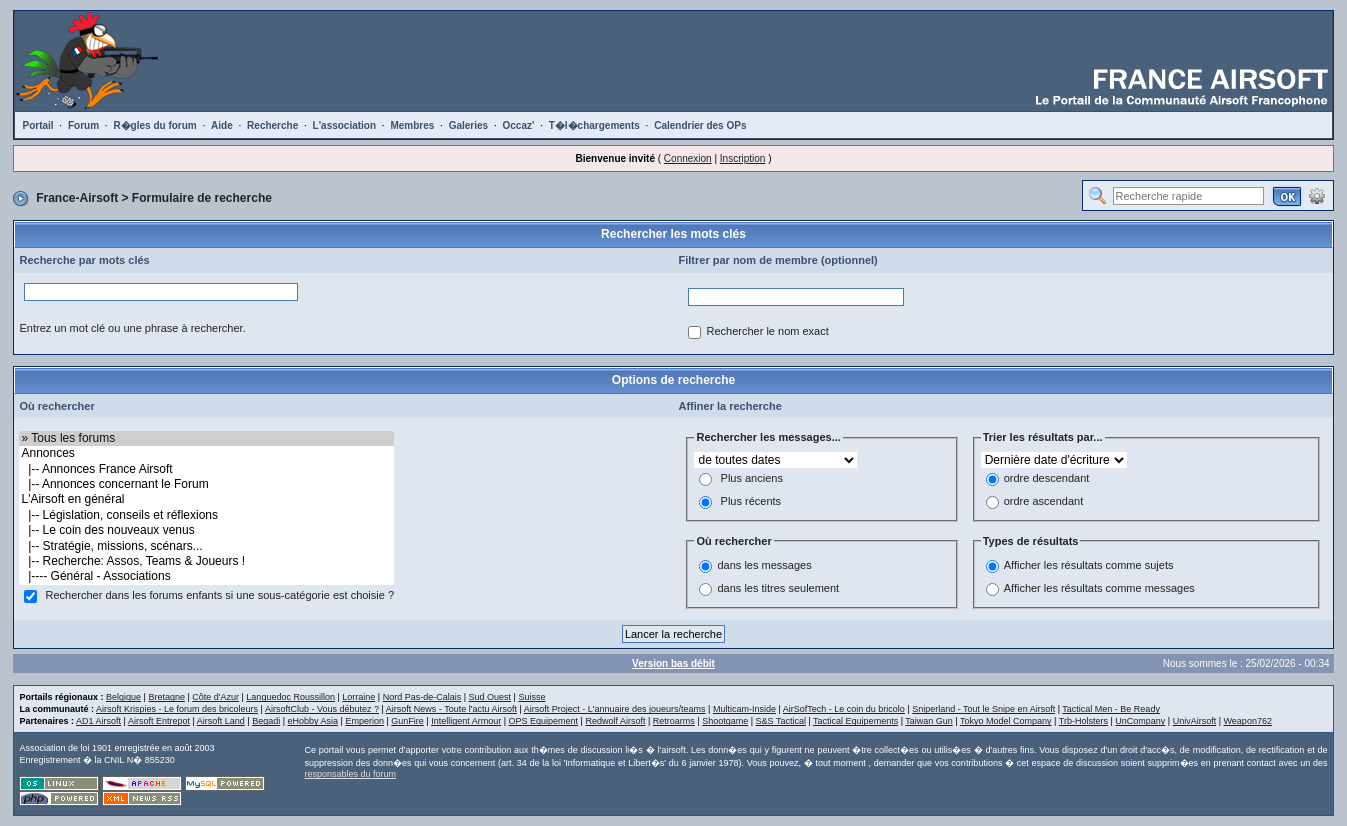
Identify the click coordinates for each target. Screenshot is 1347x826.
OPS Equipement (544, 721)
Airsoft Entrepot (159, 721)
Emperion (364, 721)
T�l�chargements (594, 125)
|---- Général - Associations (206, 576)
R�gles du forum (154, 125)
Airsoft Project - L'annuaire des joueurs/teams (615, 709)
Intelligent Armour (466, 721)
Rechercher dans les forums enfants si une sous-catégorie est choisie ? (220, 595)
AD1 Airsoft (98, 721)
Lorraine (358, 697)
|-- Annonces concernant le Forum (206, 484)
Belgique (123, 697)
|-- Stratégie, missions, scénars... (206, 546)
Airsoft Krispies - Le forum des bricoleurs (177, 709)
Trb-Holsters (1083, 721)
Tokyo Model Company (1006, 721)
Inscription (743, 158)
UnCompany (1140, 721)
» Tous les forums (206, 438)
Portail (37, 125)
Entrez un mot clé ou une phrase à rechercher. (132, 328)
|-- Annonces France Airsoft (206, 469)
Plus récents (751, 501)
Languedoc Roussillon (290, 697)
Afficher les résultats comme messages (1099, 589)
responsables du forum (350, 774)
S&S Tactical (781, 721)
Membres (412, 125)
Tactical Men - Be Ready (1111, 709)
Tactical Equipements (855, 721)
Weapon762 (1248, 721)
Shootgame (725, 721)
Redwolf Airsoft (615, 721)
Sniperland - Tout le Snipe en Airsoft (983, 709)
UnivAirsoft (1195, 721)
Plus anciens (752, 478)
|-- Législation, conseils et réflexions (206, 515)
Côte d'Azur (215, 697)
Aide (222, 125)
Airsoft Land (221, 721)
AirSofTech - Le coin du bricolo (844, 709)
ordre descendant (1047, 478)
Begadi (266, 721)
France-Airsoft (77, 198)
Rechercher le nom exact (767, 331)
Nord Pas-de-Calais (422, 697)
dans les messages (764, 566)
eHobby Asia (313, 721)
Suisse (531, 697)
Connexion (688, 158)
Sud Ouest (490, 697)
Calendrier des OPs (700, 125)
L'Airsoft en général (206, 499)
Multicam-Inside (744, 709)
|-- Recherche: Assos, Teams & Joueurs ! (206, 561)
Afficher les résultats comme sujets (1089, 566)
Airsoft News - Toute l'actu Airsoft (451, 709)
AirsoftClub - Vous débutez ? (322, 709)
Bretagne (166, 697)
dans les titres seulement (778, 589)
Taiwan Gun (929, 721)
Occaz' (519, 125)
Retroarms (674, 721)
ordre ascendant (1044, 501)
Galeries (468, 125)
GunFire (407, 721)
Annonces (206, 453)
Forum (83, 125)
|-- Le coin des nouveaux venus (206, 530)
